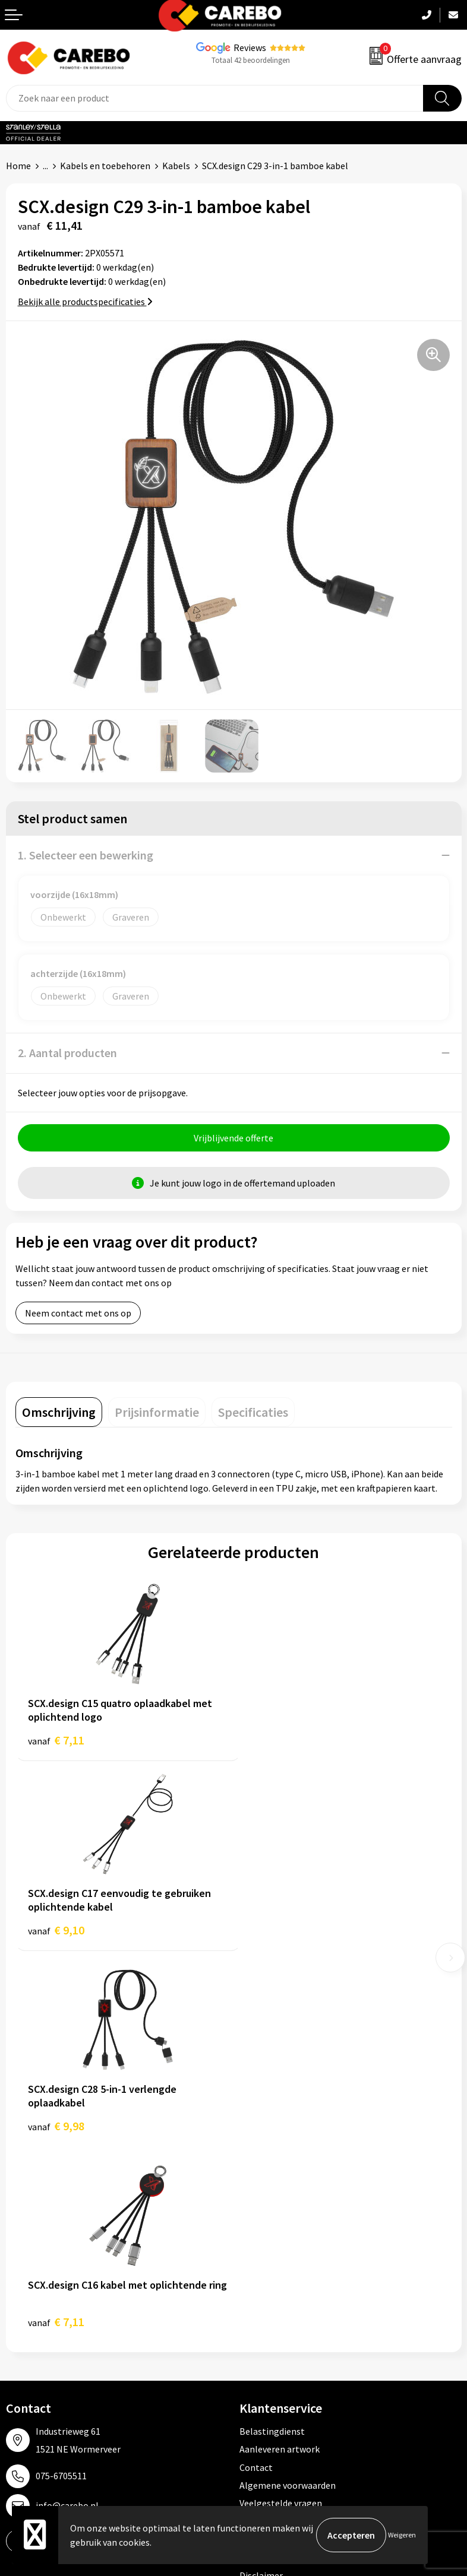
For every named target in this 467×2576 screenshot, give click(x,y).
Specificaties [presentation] (253, 1412)
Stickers (255, 2358)
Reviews (250, 47)
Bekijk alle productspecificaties (85, 301)
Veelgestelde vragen (280, 2118)
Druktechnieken (271, 2172)
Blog (16, 2285)
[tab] (58, 1412)
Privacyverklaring (274, 2153)
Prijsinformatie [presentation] (157, 1412)
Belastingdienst (272, 2045)
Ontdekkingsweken (45, 2249)
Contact (256, 2082)
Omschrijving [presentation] (59, 1412)
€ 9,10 (274, 1740)
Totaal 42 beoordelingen (251, 60)
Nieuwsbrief (30, 2358)
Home (18, 166)
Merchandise (31, 2321)
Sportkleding (266, 2303)
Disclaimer (261, 2190)
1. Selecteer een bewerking (85, 855)
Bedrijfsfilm (30, 2339)
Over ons (24, 2267)
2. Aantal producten (67, 1052)
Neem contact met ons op (78, 1313)
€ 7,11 (56, 1740)
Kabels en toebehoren (105, 166)
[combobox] (215, 98)
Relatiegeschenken (278, 2321)
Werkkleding (265, 2267)
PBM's (252, 2285)
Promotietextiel (273, 2249)
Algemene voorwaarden (287, 2099)
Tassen (253, 2339)
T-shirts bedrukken (44, 2303)
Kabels (176, 166)
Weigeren (402, 2534)
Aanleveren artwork (279, 2063)
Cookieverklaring (274, 2136)
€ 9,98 (56, 1935)
